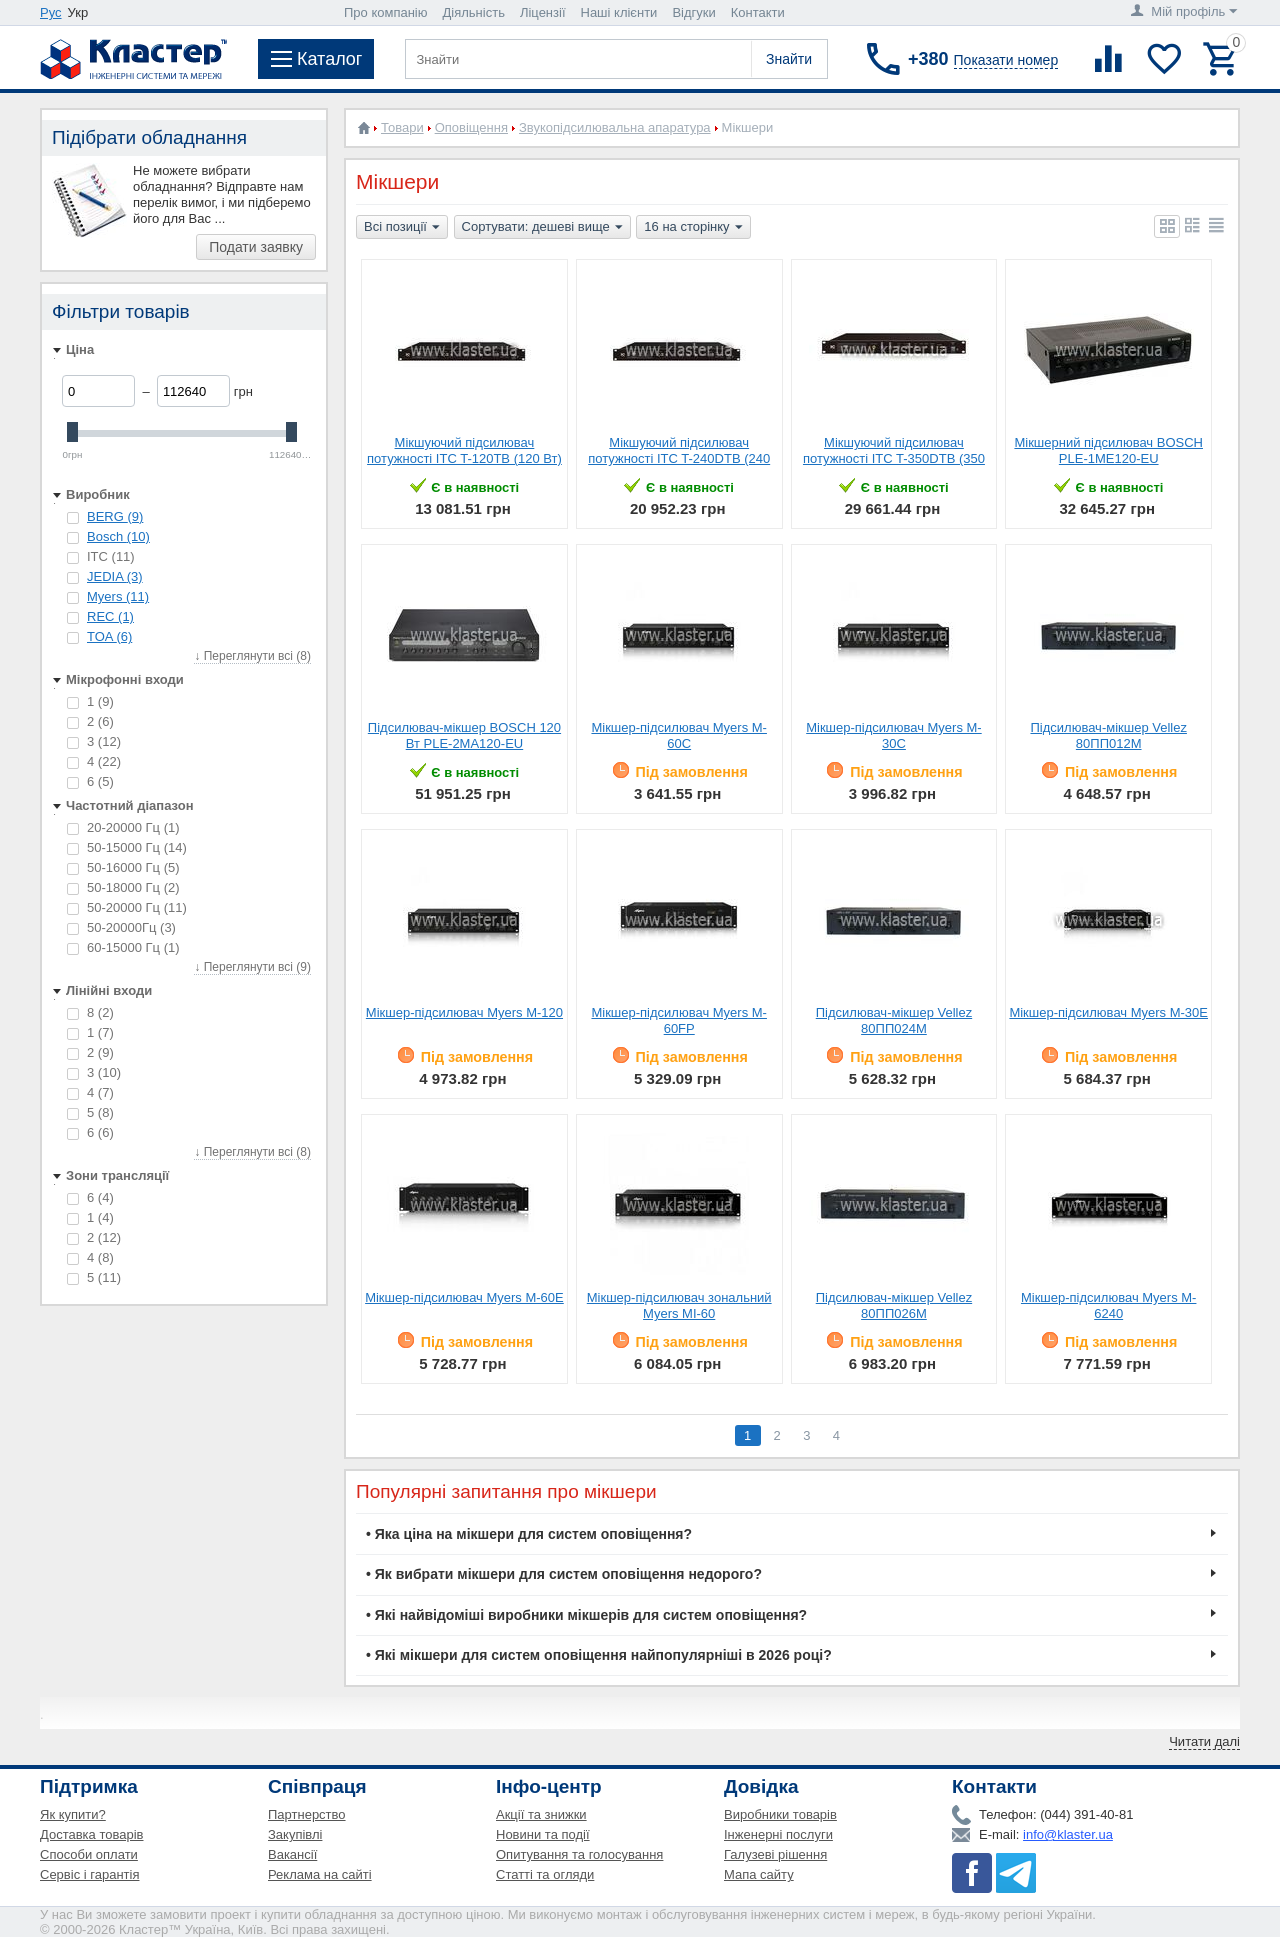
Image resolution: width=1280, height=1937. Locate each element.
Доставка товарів (92, 1834)
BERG (115, 516)
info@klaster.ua (1068, 1834)
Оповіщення (471, 127)
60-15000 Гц (123, 947)
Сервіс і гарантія (89, 1874)
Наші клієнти (619, 12)
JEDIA (115, 576)
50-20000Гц (121, 927)
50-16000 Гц (123, 867)
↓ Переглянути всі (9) (252, 967)
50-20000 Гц (127, 907)
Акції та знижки (541, 1814)
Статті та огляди (545, 1874)
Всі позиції (402, 228)
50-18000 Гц (123, 887)
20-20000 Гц (123, 827)
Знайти (789, 59)
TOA (109, 636)
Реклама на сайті (320, 1874)
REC (110, 616)
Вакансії (292, 1854)
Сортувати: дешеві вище (542, 228)
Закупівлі (295, 1834)
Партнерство (307, 1814)
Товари (402, 127)
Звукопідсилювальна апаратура (615, 127)
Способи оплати (89, 1854)
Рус (51, 12)
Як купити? (73, 1814)
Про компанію (386, 12)
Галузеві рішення (775, 1854)
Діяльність (474, 12)
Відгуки (693, 12)
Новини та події (543, 1834)
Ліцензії (543, 12)
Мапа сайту (759, 1874)
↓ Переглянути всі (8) (252, 656)
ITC (101, 556)
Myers (118, 596)
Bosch (118, 536)
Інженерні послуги (778, 1834)
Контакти (758, 12)
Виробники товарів (780, 1814)
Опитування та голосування (579, 1854)
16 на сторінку (693, 228)
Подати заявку (256, 247)
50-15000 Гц (127, 847)
